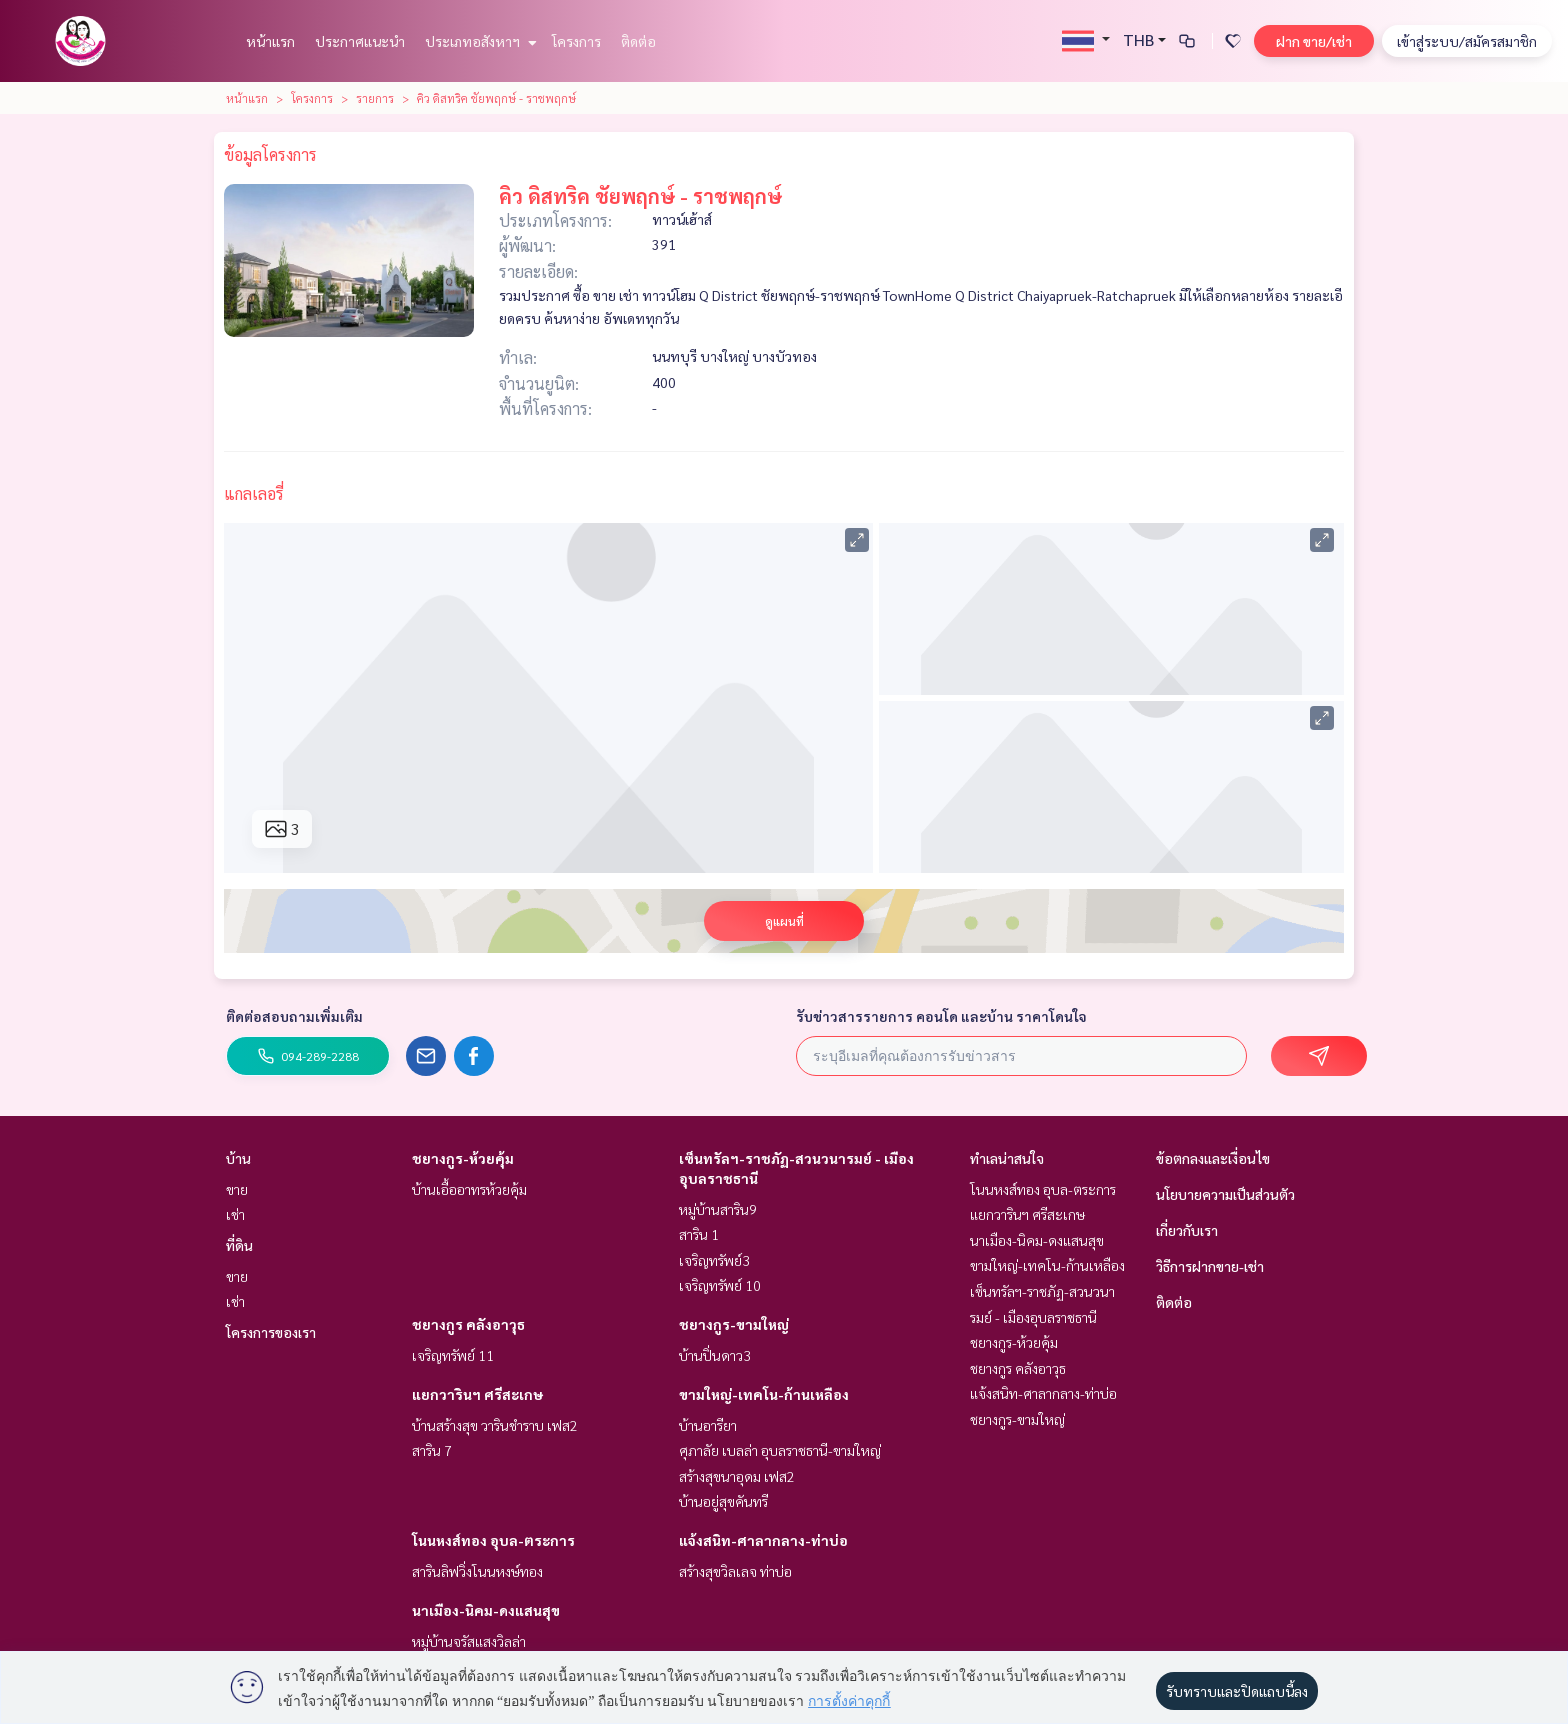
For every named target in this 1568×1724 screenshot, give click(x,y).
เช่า (235, 1214)
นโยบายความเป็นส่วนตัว (1225, 1194)
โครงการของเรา (271, 1332)
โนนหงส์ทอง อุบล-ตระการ (493, 1540)
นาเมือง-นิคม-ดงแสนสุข (486, 1610)
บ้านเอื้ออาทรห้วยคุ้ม (469, 1189)
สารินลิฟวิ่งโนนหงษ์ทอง (477, 1571)
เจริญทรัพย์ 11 (453, 1355)
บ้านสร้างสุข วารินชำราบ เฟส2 (495, 1425)
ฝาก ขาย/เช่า (1314, 41)
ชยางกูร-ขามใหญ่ (734, 1324)
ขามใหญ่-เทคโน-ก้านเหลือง (764, 1394)
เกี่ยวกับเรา (1187, 1230)
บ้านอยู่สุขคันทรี (723, 1501)
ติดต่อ (638, 41)
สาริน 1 (699, 1234)
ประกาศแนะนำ (360, 41)
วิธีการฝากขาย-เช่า (1210, 1266)
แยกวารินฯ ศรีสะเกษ (477, 1394)
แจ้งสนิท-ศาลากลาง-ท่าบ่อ (763, 1540)
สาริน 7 (432, 1450)
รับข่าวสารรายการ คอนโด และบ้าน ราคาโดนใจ (941, 1016)
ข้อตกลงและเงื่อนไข (1213, 1158)
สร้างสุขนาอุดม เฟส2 (737, 1476)
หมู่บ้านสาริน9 (718, 1209)
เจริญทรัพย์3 (714, 1260)
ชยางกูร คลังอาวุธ (468, 1324)
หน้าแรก (270, 41)
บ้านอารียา (708, 1425)
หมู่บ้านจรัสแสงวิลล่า (469, 1641)
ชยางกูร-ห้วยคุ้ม (463, 1158)
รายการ (375, 98)
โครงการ (576, 41)
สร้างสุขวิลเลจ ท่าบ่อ (735, 1571)
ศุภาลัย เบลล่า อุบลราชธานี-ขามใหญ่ (780, 1450)
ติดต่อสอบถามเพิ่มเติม (294, 1016)
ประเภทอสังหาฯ (478, 41)
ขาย (237, 1189)
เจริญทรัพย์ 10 (720, 1285)
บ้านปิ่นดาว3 (715, 1355)
